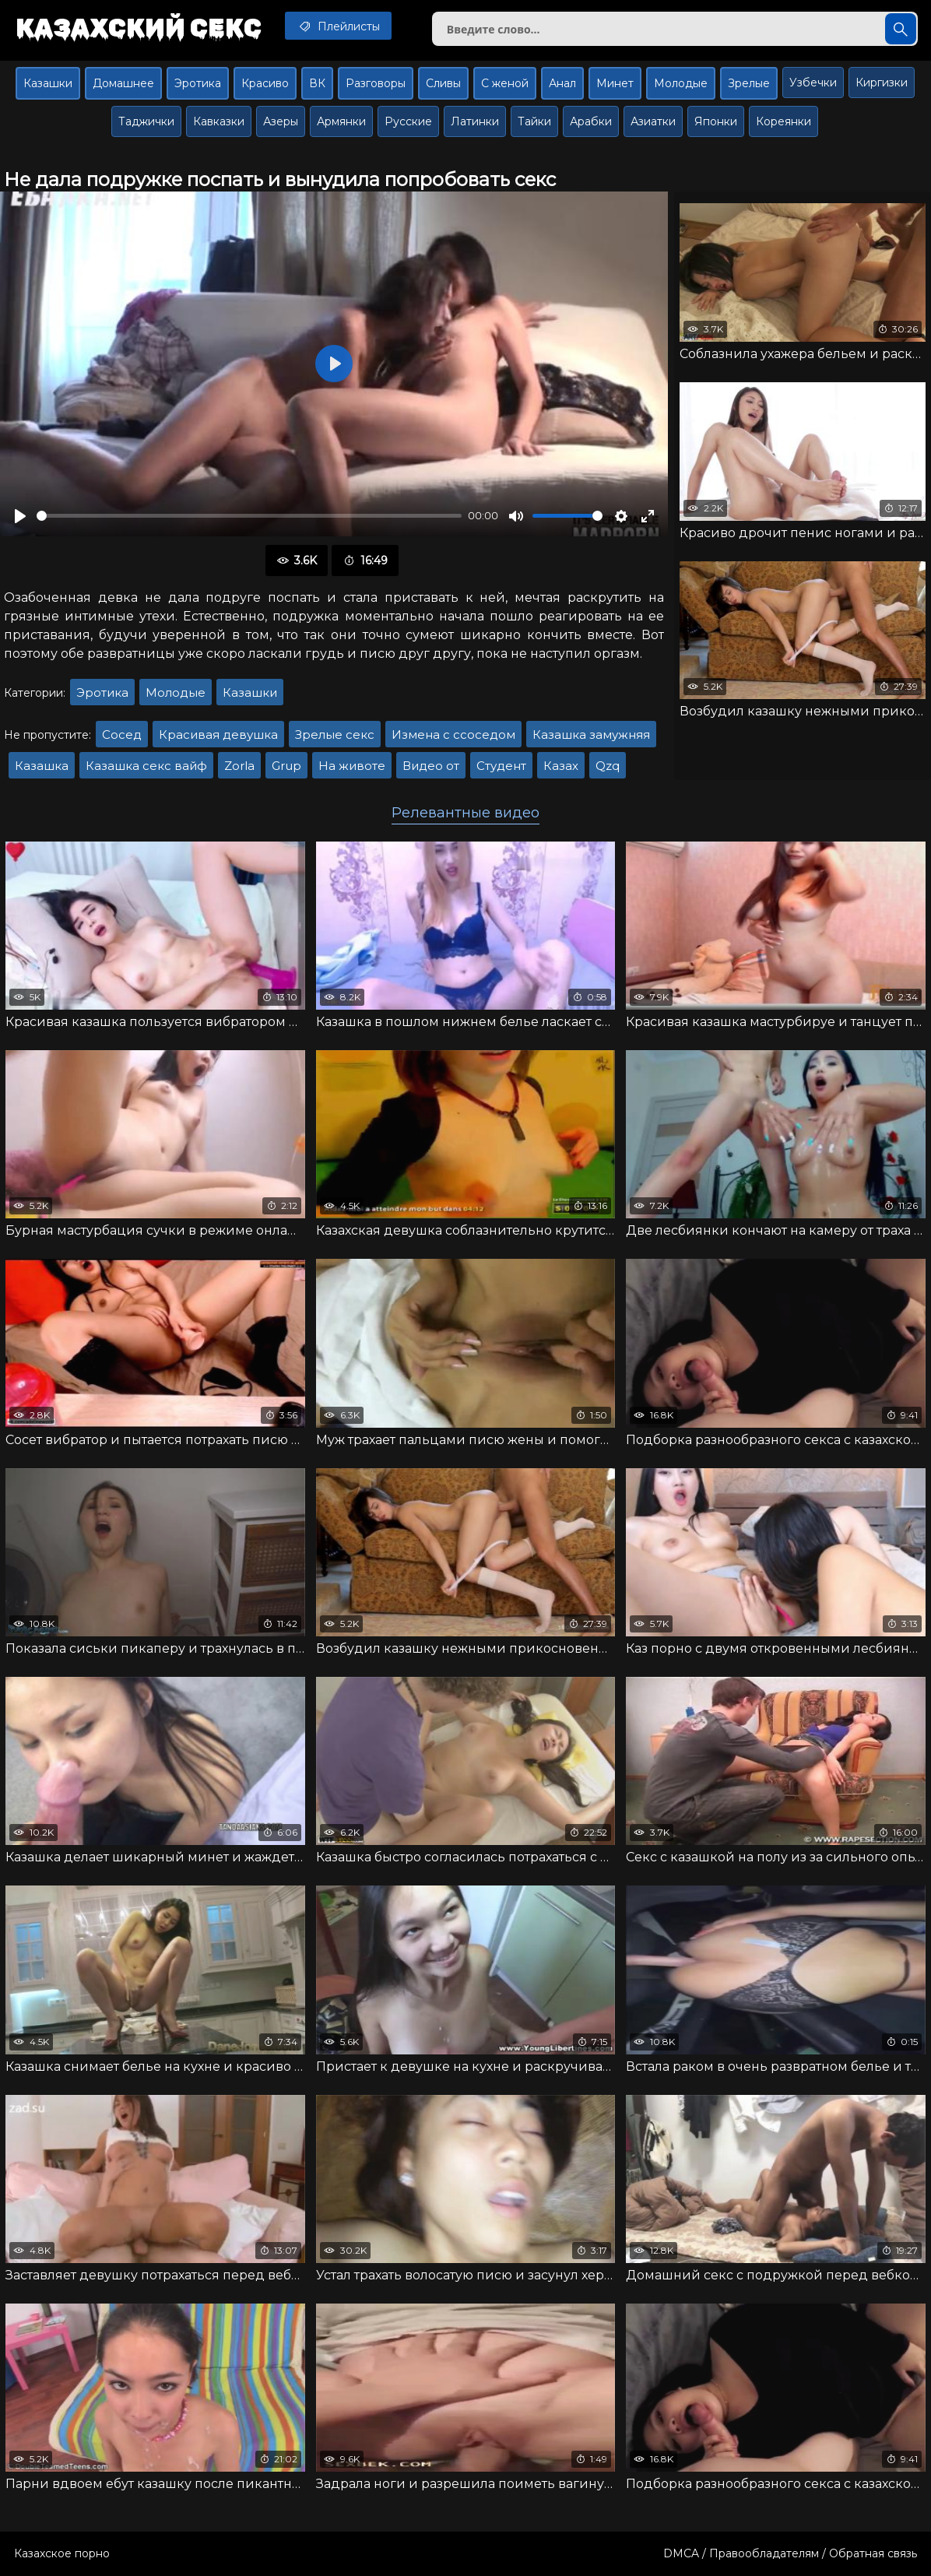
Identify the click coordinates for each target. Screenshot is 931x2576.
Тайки (534, 121)
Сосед (122, 734)
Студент (501, 765)
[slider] (249, 515)
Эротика (197, 83)
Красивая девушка (218, 734)
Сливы (443, 83)
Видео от (430, 765)
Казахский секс (139, 27)
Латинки (475, 121)
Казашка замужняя (591, 734)
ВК (317, 83)
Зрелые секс (334, 734)
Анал (562, 83)
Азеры (280, 121)
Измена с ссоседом (453, 734)
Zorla (239, 765)
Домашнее (123, 83)
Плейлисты (338, 26)
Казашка (42, 765)
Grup (286, 765)
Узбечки (813, 83)
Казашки (47, 83)
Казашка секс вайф (146, 765)
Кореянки (783, 121)
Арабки (591, 121)
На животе (351, 765)
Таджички (146, 121)
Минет (615, 83)
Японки (715, 121)
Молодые (681, 83)
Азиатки (653, 121)
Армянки (341, 121)
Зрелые (749, 83)
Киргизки (881, 83)
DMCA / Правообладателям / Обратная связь (790, 2553)
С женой (505, 83)
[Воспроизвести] (20, 516)
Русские (408, 121)
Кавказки (218, 121)
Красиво (265, 83)
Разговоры (376, 83)
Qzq (607, 765)
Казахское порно (62, 2553)
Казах (560, 765)
